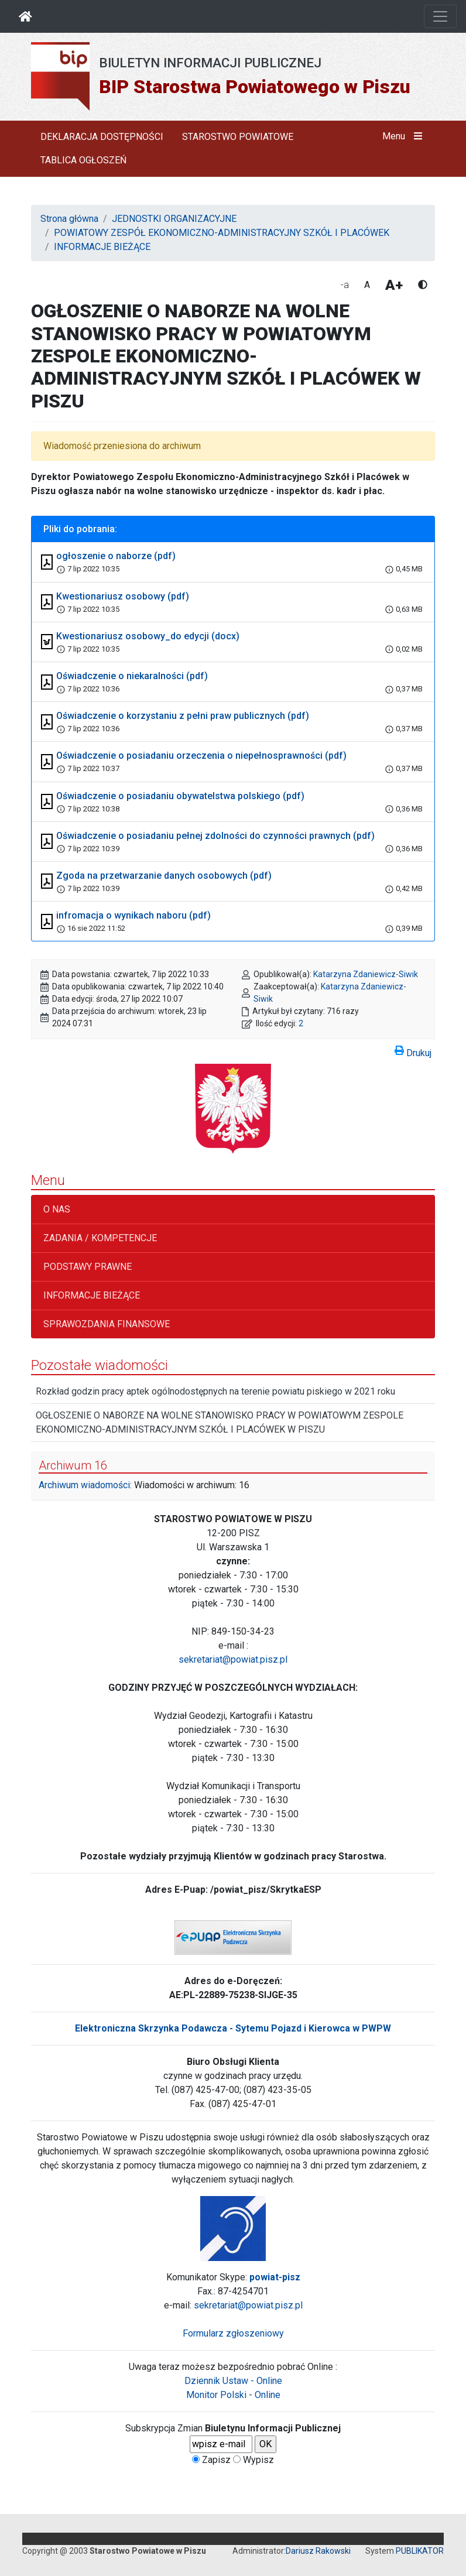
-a (345, 284)
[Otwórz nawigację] (440, 16)
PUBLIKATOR (420, 2551)
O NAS (56, 1209)
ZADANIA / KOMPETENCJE (100, 1238)
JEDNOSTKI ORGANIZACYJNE (174, 218)
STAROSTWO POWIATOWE (237, 136)
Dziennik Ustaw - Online (233, 2380)
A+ (394, 285)
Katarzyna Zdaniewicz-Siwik (365, 974)
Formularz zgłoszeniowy (233, 2333)
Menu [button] (404, 136)
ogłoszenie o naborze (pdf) (116, 555)
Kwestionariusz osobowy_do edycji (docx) (147, 636)
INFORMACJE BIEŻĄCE (102, 246)
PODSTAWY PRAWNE (87, 1266)
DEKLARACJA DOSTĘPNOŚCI (101, 136)
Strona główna (69, 218)
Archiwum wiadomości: (85, 1485)
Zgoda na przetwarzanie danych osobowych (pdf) (164, 875)
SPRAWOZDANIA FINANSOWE (106, 1324)
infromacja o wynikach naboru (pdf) (133, 915)
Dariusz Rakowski (318, 2551)
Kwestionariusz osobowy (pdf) (122, 596)
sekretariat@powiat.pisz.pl (233, 1659)
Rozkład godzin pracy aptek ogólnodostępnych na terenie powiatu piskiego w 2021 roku (215, 1391)
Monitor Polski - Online (233, 2394)
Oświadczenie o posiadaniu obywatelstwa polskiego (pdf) (180, 795)
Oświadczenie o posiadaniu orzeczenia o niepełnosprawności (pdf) (201, 755)
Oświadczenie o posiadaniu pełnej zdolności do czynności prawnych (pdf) (215, 835)
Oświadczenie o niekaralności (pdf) (132, 675)
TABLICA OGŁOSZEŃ (83, 160)
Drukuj (413, 1051)
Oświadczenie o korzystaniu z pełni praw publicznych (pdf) (182, 715)
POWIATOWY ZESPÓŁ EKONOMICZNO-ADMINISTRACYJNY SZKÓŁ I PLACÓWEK (221, 232)
